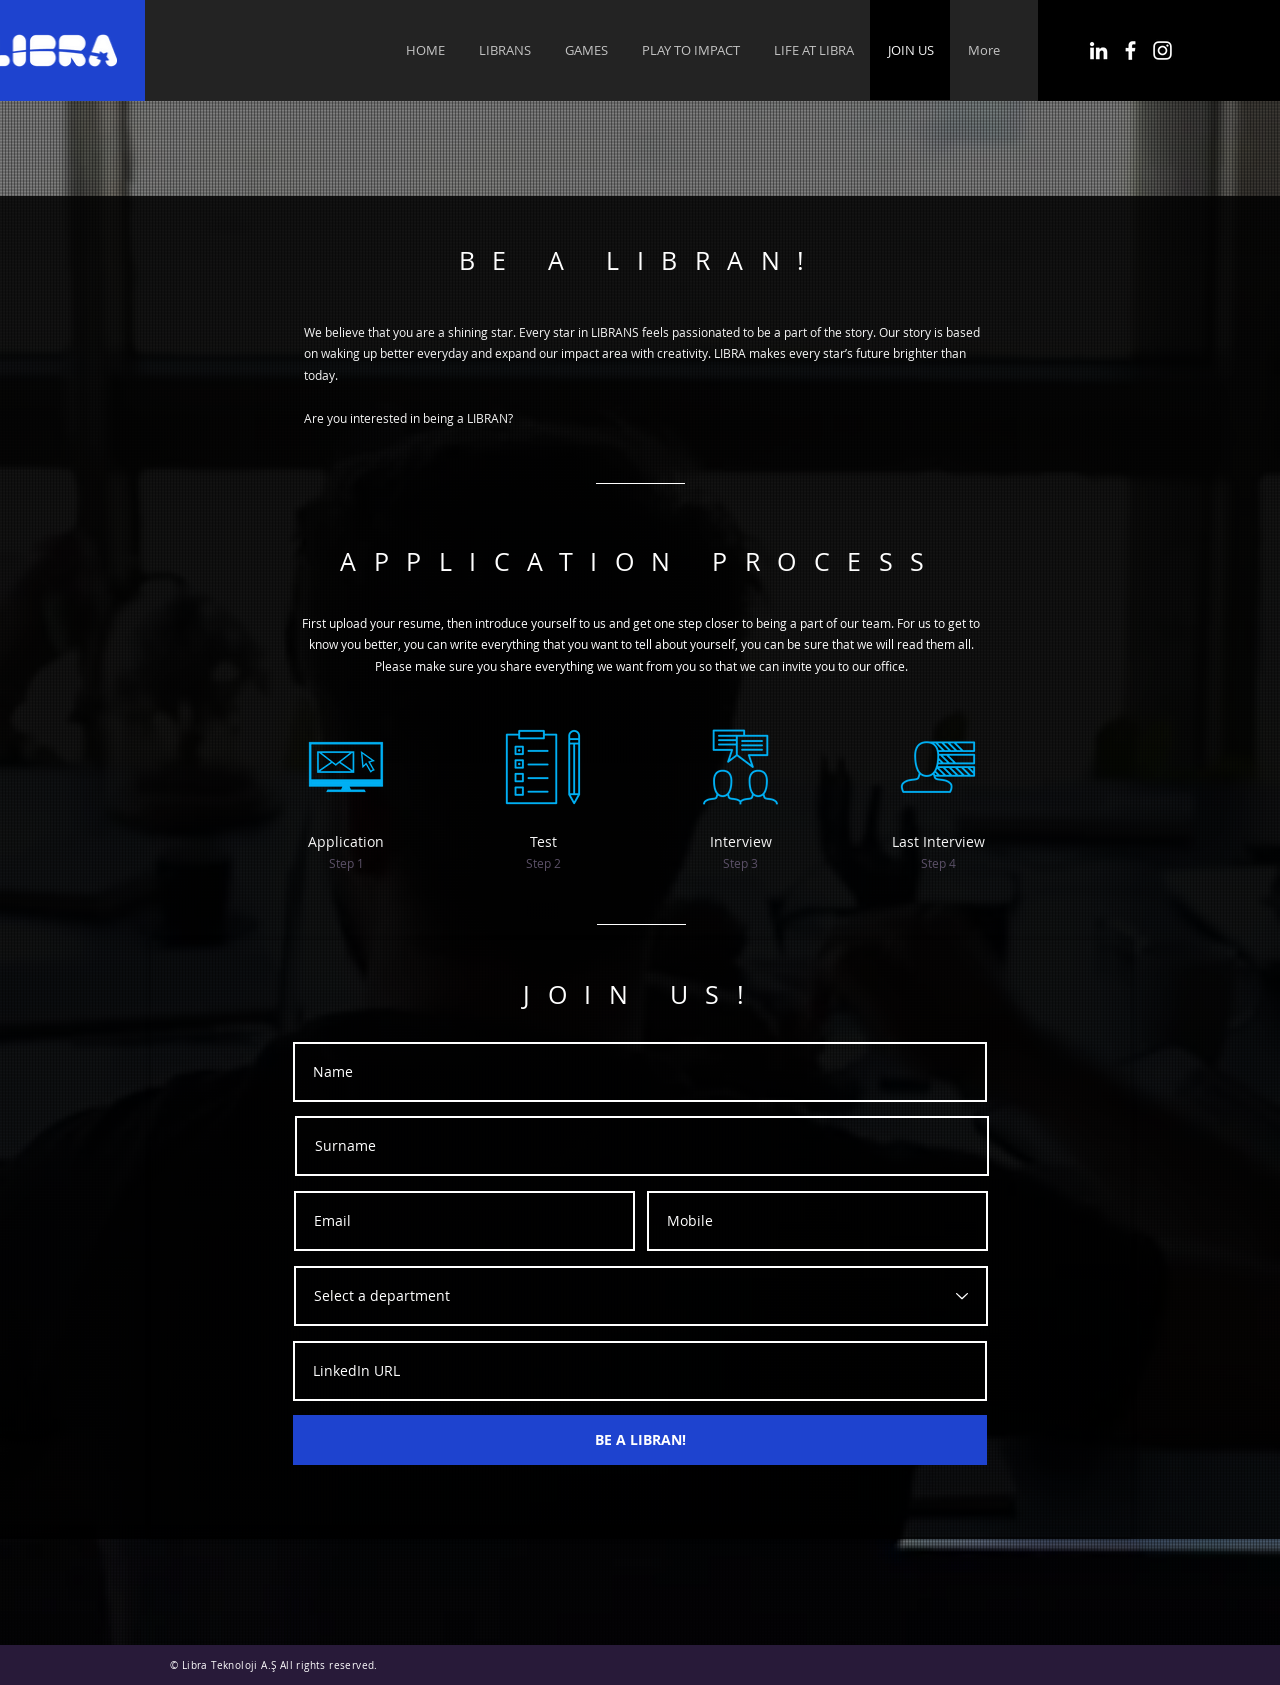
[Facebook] (1130, 50)
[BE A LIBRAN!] (640, 1440)
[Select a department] (641, 1296)
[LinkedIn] (1098, 50)
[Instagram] (1162, 50)
